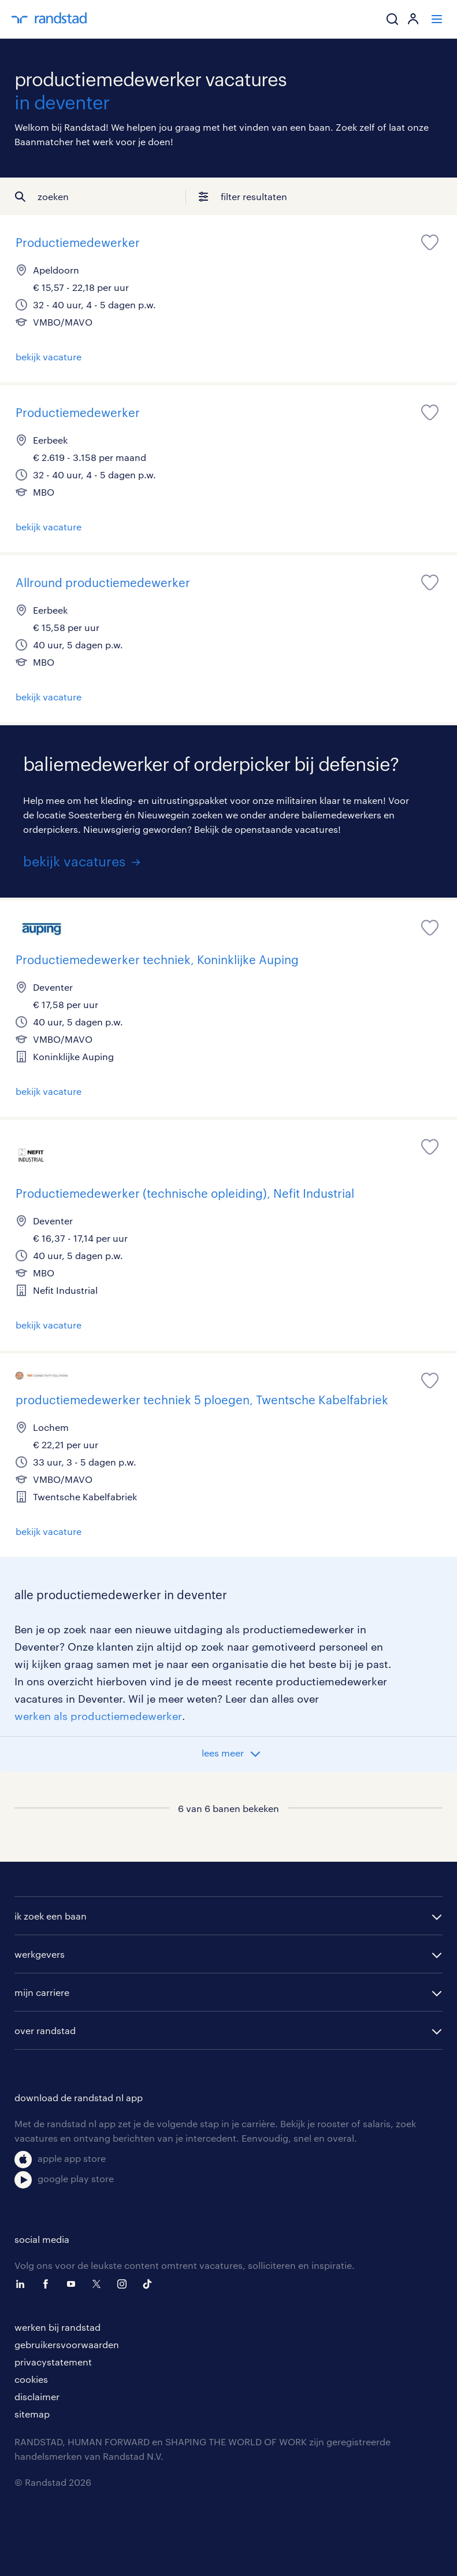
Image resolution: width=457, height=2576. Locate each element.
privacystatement (53, 2361)
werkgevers (39, 1953)
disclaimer (37, 2396)
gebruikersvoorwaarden (66, 2344)
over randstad (45, 2030)
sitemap (32, 2413)
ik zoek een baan (50, 1915)
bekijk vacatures (74, 861)
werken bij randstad (57, 2327)
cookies (31, 2379)
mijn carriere (41, 1992)
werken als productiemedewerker (98, 1716)
